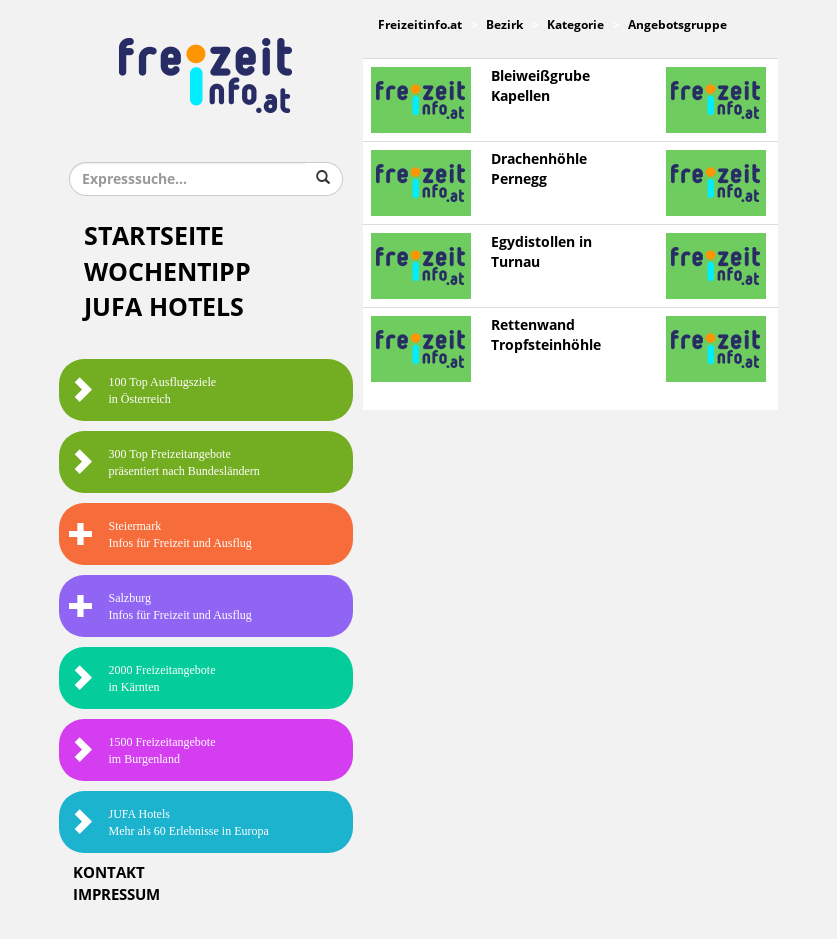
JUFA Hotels (164, 307)
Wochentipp (167, 272)
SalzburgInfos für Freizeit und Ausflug (160, 606)
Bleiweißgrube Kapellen (540, 86)
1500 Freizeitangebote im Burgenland (142, 750)
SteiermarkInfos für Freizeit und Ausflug (160, 534)
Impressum (116, 895)
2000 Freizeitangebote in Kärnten (142, 678)
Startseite (154, 236)
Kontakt (109, 873)
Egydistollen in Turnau (541, 252)
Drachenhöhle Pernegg (539, 169)
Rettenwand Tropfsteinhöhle (546, 335)
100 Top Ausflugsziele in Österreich (143, 390)
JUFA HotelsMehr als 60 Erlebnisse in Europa (169, 822)
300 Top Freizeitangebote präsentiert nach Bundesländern (164, 462)
